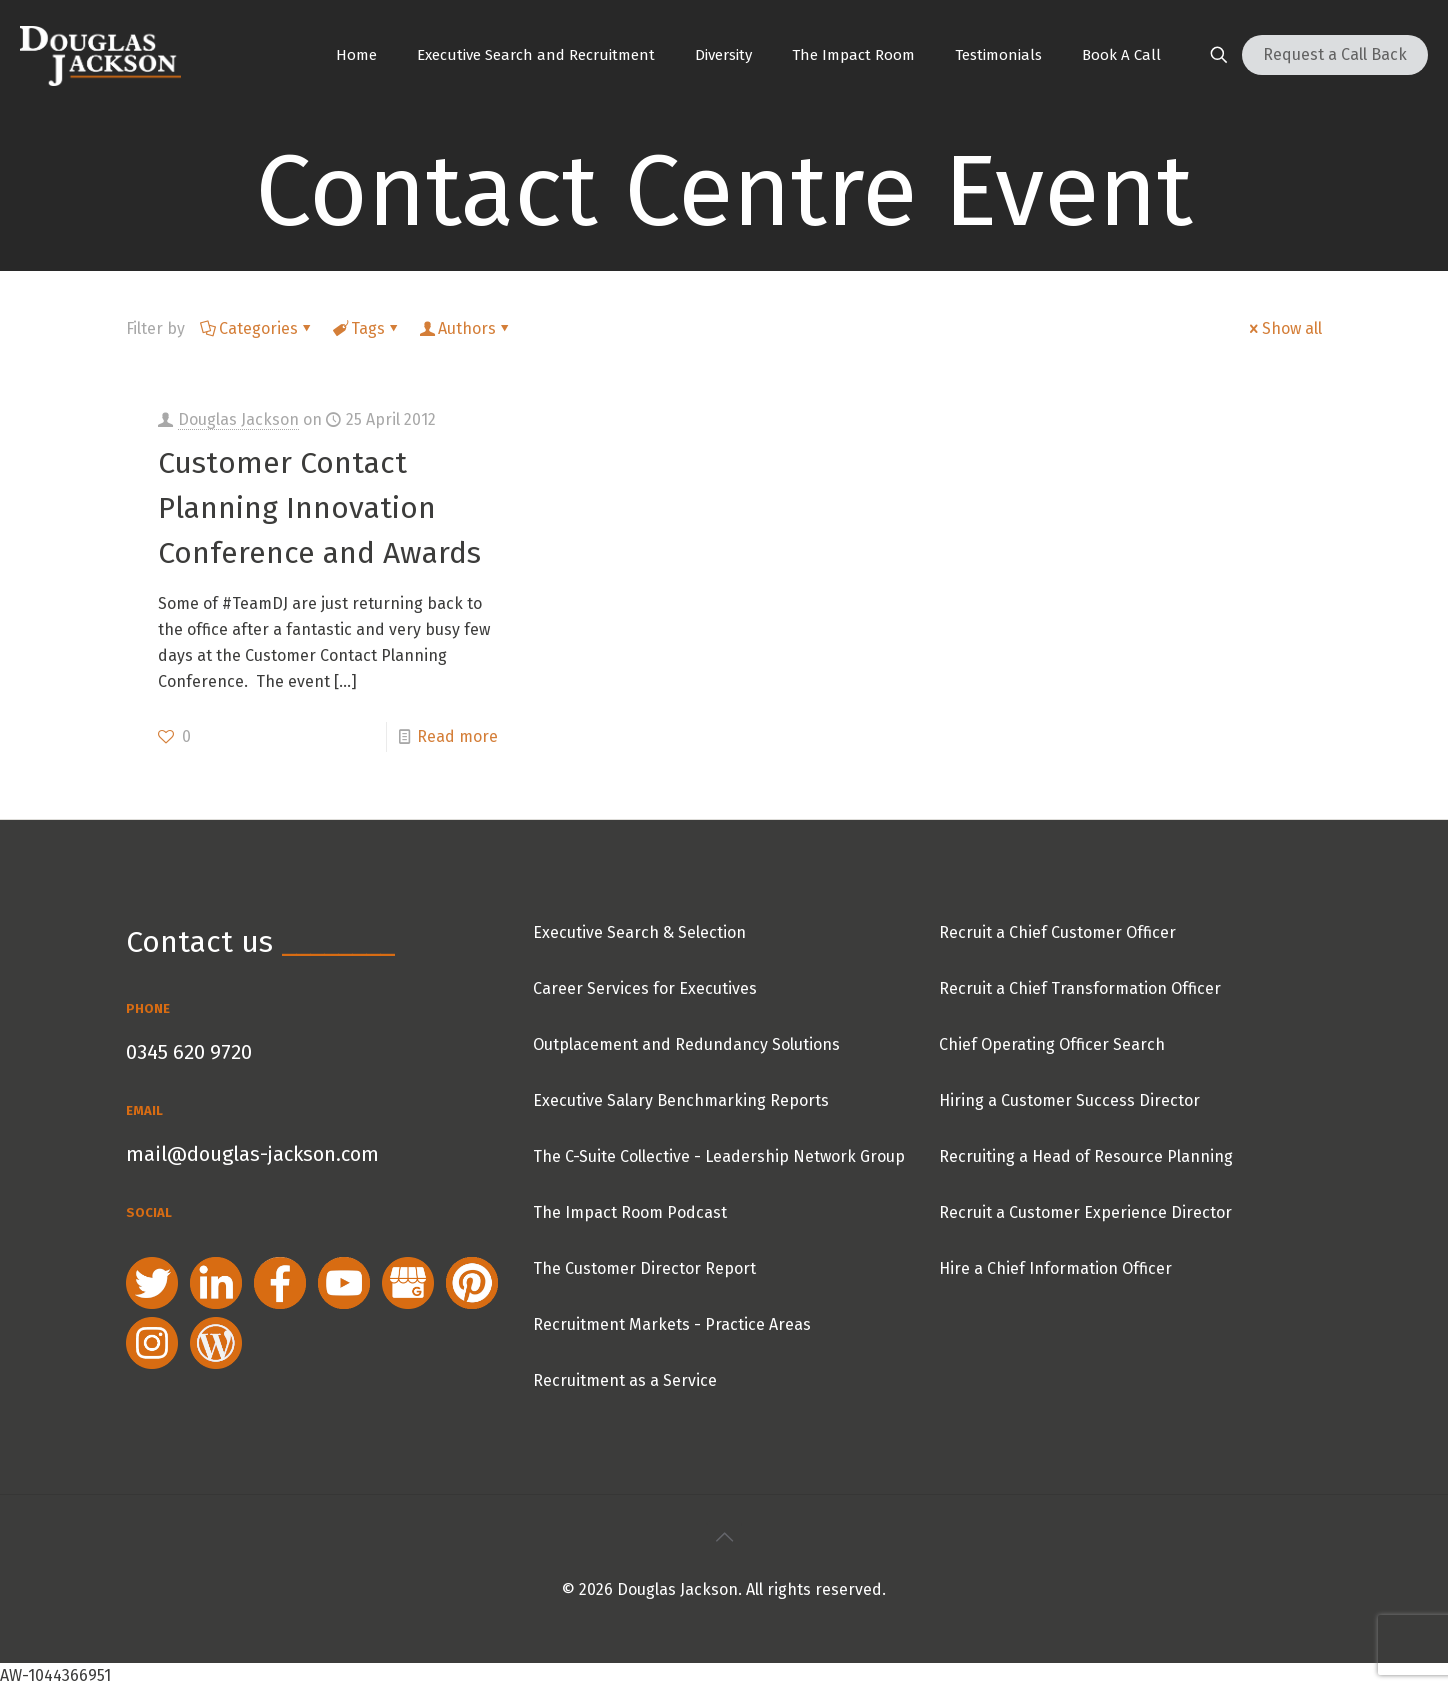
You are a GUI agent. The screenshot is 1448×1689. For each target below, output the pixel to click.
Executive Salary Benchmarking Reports (681, 1100)
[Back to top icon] (724, 1537)
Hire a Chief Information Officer (1055, 1268)
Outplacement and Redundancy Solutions (686, 1044)
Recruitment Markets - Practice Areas (672, 1324)
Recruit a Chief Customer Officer (1057, 932)
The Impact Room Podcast (630, 1212)
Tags (366, 328)
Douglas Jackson (238, 419)
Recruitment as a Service (625, 1380)
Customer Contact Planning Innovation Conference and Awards (319, 508)
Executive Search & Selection (639, 932)
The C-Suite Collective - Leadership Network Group (719, 1156)
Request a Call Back (1335, 54)
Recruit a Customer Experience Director (1085, 1212)
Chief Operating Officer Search (1052, 1044)
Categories (257, 328)
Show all (1284, 328)
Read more (457, 736)
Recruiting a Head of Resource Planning (1086, 1156)
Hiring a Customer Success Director (1069, 1100)
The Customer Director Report (644, 1268)
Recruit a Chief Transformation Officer (1080, 988)
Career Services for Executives (645, 988)
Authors (465, 328)
